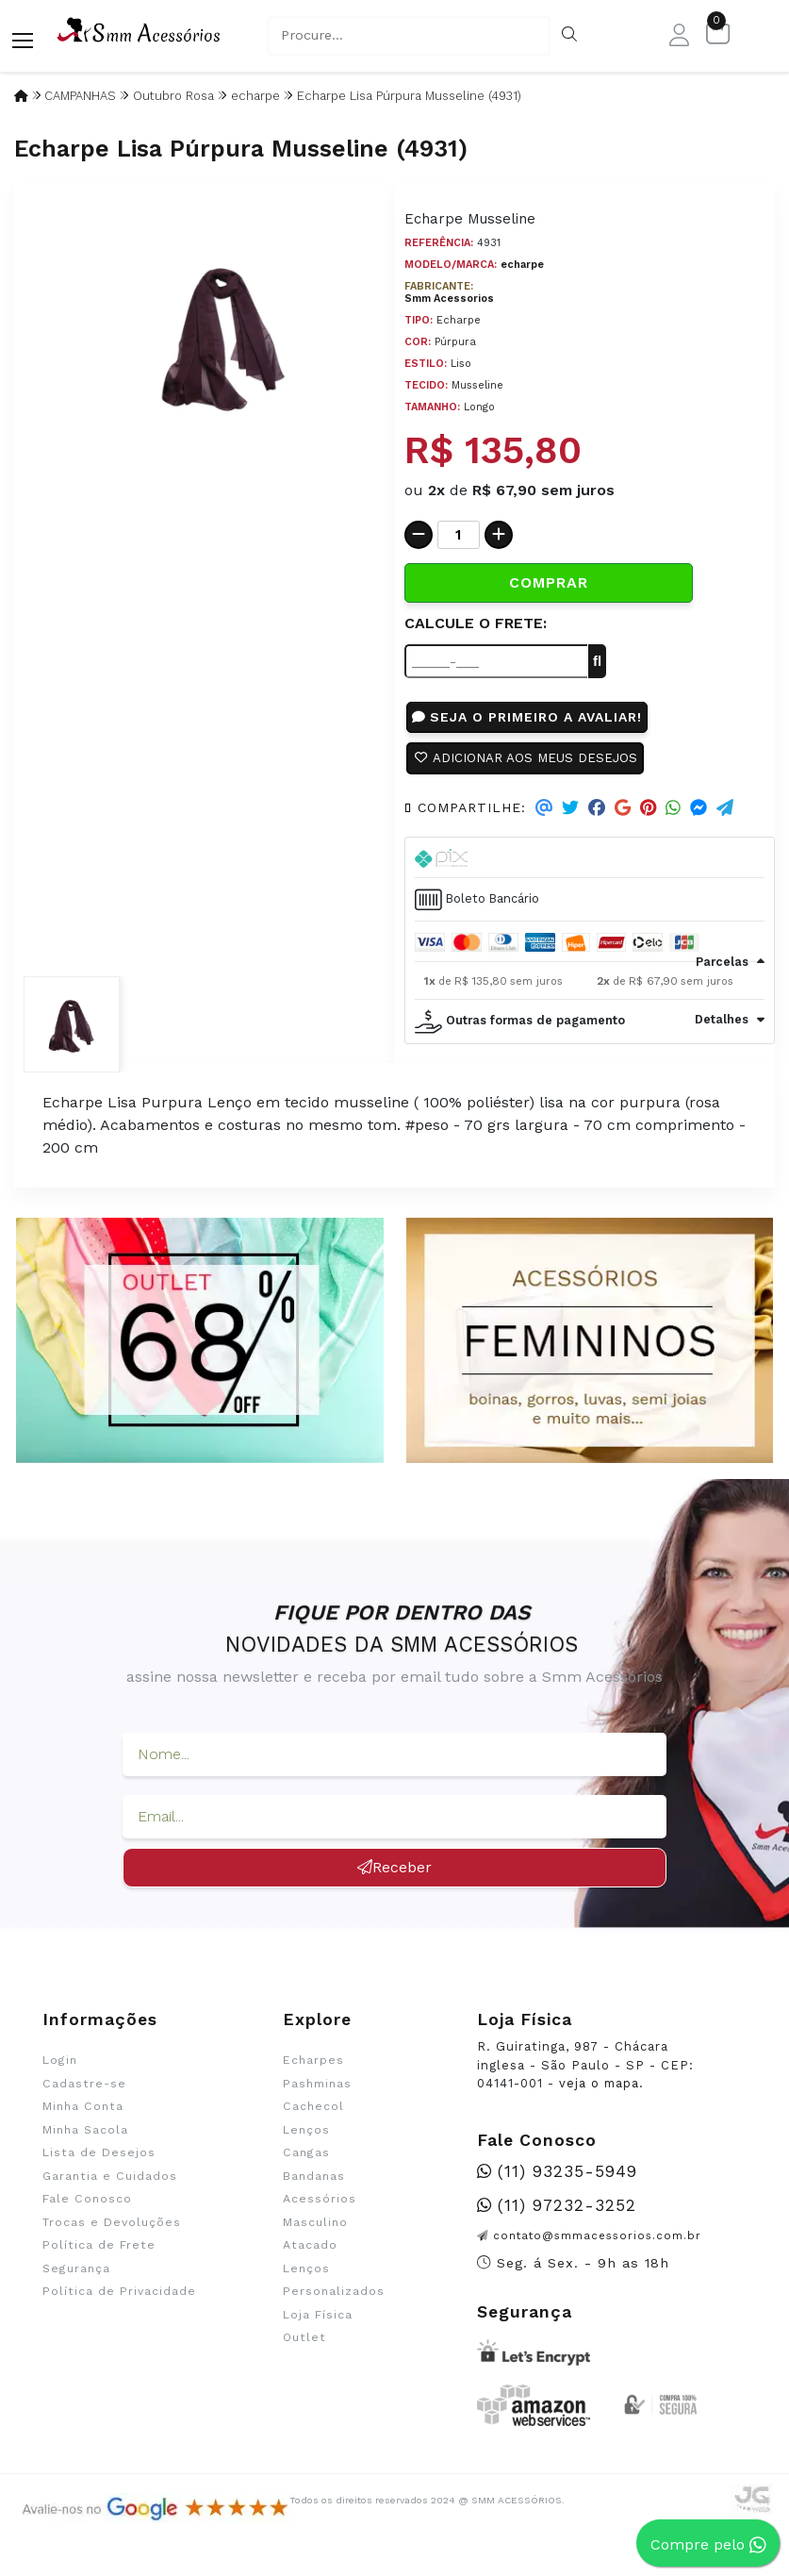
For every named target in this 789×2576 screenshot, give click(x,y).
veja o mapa (599, 2093)
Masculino (315, 2230)
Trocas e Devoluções (111, 2230)
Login (59, 2069)
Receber (394, 1877)
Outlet (304, 2346)
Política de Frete (99, 2254)
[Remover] (418, 535)
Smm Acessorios (449, 298)
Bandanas (314, 2185)
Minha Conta (82, 2115)
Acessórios (319, 2208)
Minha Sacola (85, 2139)
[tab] (590, 866)
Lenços (306, 2139)
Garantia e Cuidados (109, 2185)
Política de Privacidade (119, 2300)
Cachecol (313, 2115)
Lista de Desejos (99, 2162)
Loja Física (318, 2323)
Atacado (310, 2254)
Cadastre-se (84, 2093)
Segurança (76, 2277)
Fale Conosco (87, 2208)
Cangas (306, 2162)
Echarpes (313, 2069)
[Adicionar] (499, 535)
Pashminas (317, 2093)
